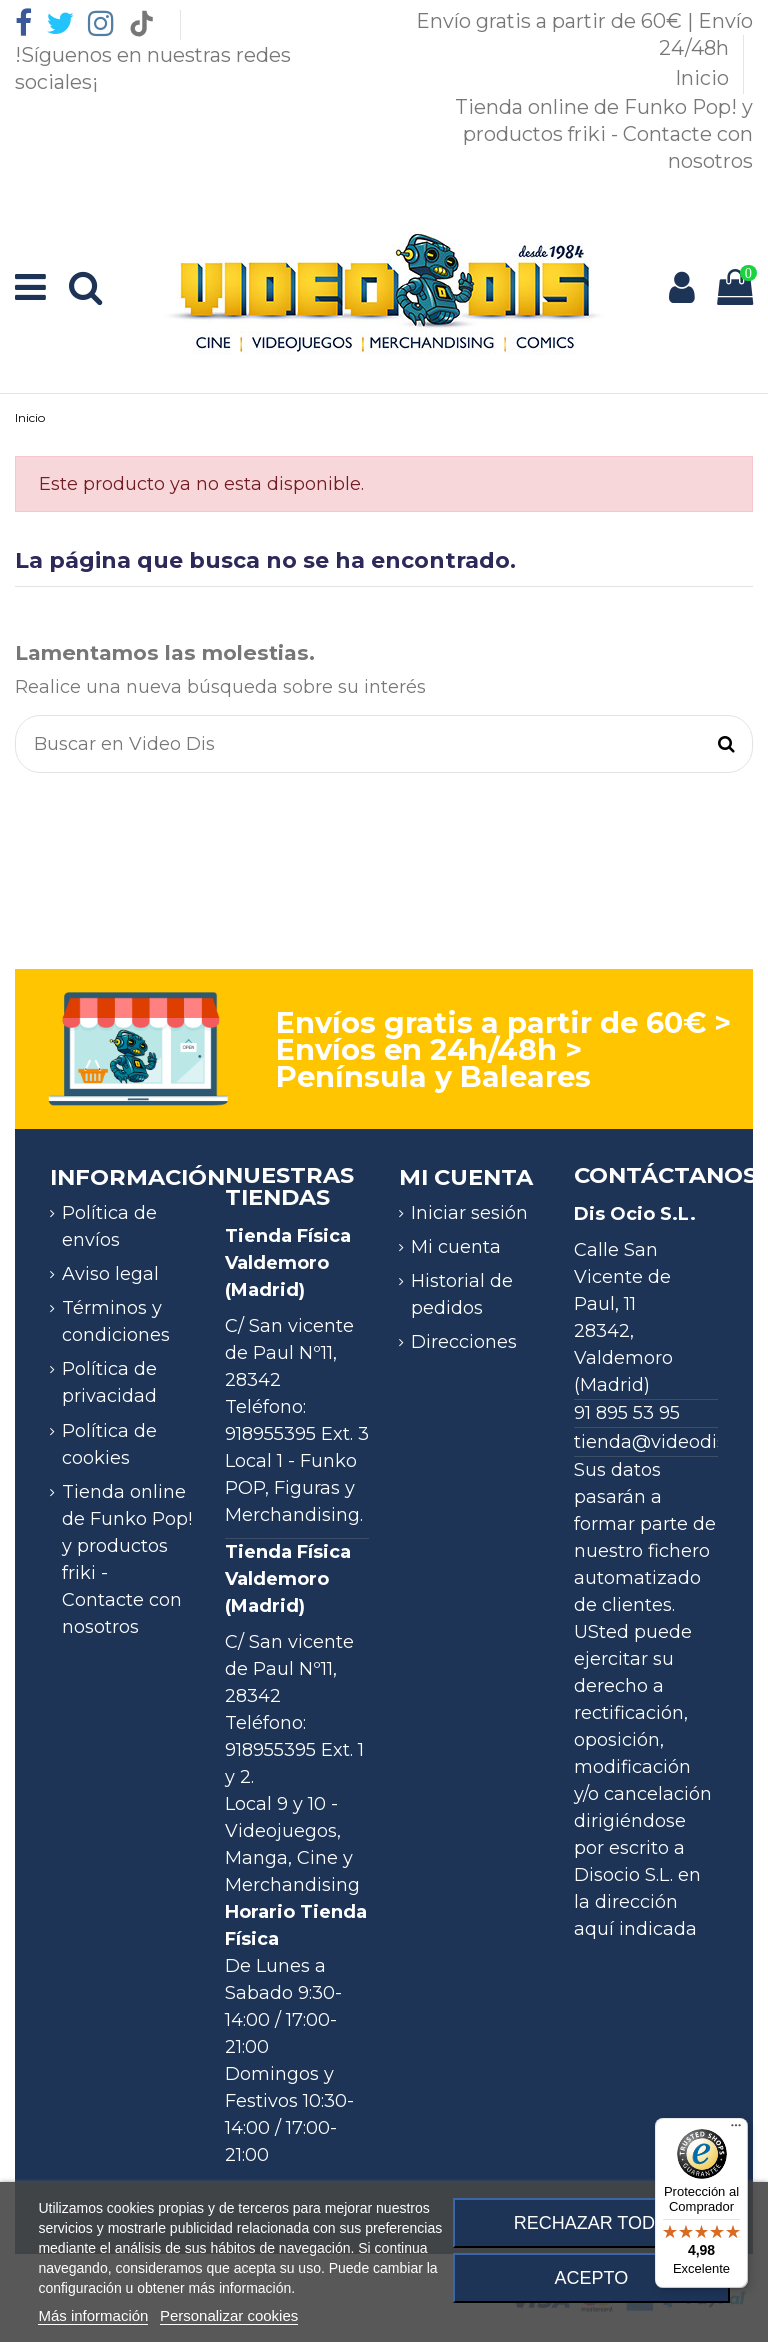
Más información (93, 2315)
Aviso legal (110, 1274)
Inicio (704, 78)
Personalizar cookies (229, 2315)
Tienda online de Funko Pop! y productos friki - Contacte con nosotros (604, 134)
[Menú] (736, 2130)
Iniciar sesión (469, 1213)
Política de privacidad (109, 1382)
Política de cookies (109, 1444)
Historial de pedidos (462, 1294)
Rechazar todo (591, 2223)
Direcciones (464, 1342)
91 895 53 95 (627, 1413)
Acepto (592, 2278)
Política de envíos (109, 1226)
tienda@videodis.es (661, 1442)
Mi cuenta (456, 1247)
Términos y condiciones (116, 1321)
